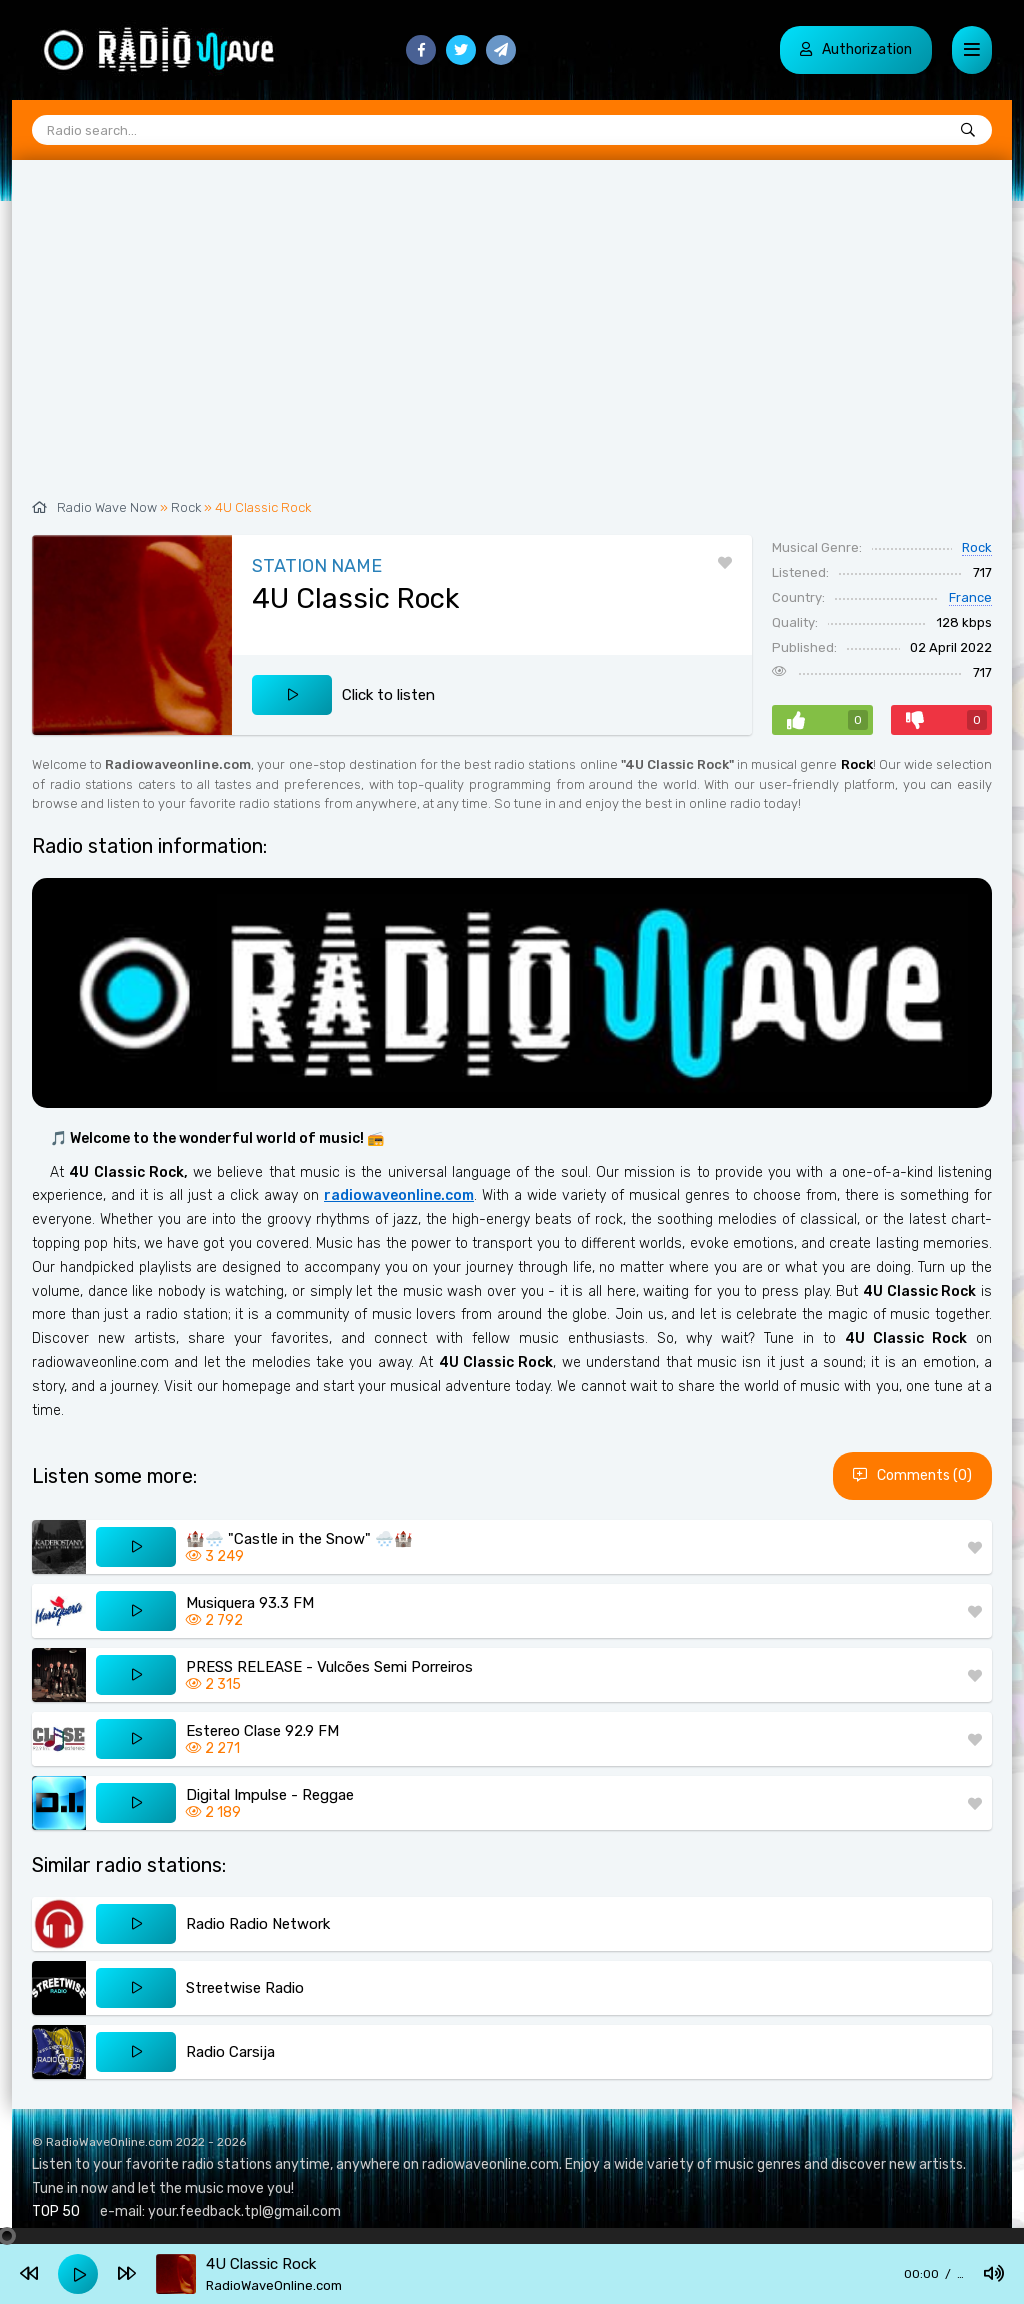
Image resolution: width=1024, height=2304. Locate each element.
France (970, 597)
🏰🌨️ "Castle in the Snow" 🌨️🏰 (299, 1539)
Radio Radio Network (258, 1924)
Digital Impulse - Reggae (270, 1795)
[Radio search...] (968, 131)
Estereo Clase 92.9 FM (262, 1731)
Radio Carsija (230, 2052)
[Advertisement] (512, 340)
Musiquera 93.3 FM (250, 1603)
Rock (186, 507)
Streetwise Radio (245, 1988)
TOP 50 (56, 2211)
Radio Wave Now (107, 507)
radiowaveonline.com (399, 1195)
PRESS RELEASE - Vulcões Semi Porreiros (329, 1667)
